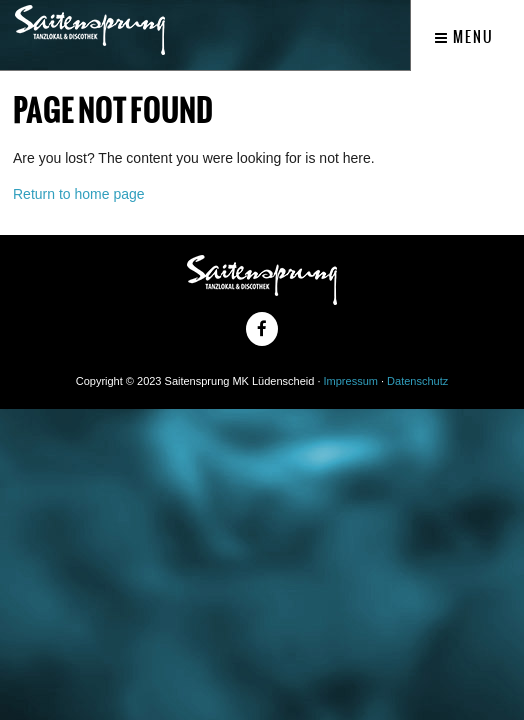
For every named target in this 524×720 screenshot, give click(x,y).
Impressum (351, 381)
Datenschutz (417, 381)
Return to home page (79, 194)
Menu (464, 37)
